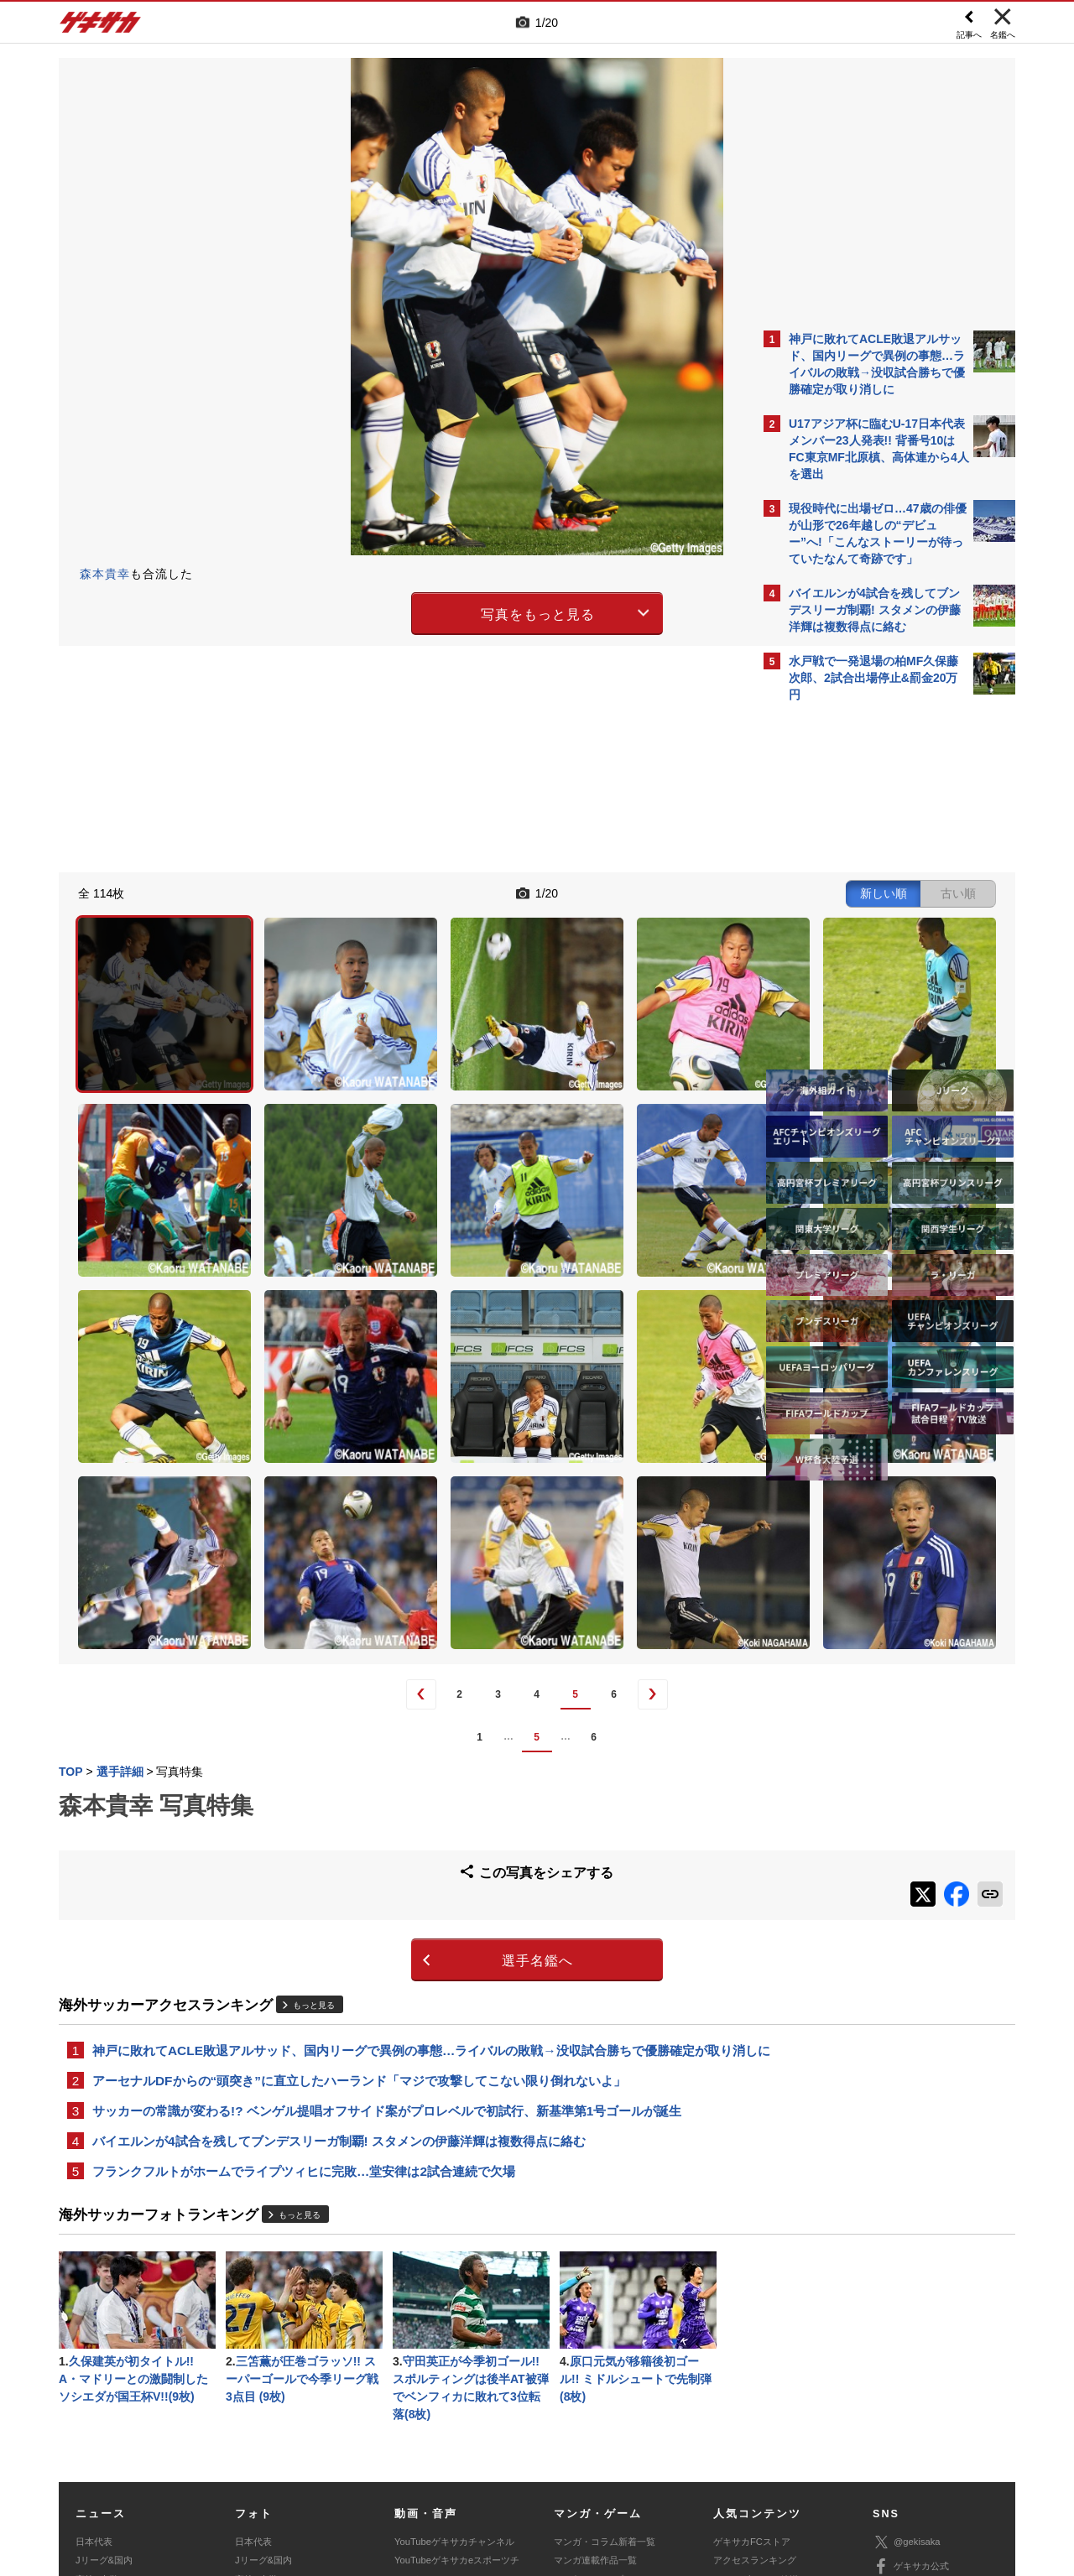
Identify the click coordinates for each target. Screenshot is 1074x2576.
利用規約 (571, 2452)
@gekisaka (907, 2331)
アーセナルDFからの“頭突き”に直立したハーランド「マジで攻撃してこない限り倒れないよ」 (359, 1857)
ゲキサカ (101, 27)
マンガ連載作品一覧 (595, 2349)
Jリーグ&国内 (104, 2349)
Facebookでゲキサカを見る (859, 999)
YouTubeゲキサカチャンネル (454, 2331)
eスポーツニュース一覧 (602, 2387)
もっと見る (314, 1759)
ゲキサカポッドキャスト (445, 2387)
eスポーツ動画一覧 (593, 2406)
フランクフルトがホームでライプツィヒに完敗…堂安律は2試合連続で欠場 (303, 1953)
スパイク (94, 2406)
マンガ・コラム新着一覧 (604, 2331)
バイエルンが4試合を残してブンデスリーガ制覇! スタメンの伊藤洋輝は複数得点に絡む (339, 1921)
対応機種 (294, 2452)
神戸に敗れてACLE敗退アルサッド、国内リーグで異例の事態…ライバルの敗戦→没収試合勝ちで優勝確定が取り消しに (406, 1816)
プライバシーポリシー (657, 2452)
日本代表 (94, 2331)
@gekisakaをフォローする (856, 964)
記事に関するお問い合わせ (414, 2471)
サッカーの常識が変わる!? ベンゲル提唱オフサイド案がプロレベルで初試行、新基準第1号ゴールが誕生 (386, 1889)
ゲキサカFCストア (751, 2331)
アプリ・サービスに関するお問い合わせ (573, 2471)
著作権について (366, 2452)
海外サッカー (103, 2387)
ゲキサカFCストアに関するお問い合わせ (762, 2471)
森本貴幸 (105, 573)
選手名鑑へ (390, 1716)
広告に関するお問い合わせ (282, 2471)
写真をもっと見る (391, 611)
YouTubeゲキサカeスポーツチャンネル (456, 2358)
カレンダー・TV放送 (756, 2369)
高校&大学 (97, 2369)
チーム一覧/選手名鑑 (756, 2387)
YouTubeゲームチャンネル (928, 2405)
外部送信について (761, 2452)
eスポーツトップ (588, 2369)
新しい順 (589, 891)
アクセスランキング (754, 2349)
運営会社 (438, 2452)
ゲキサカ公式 (911, 2356)
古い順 (664, 891)
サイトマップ (505, 2452)
